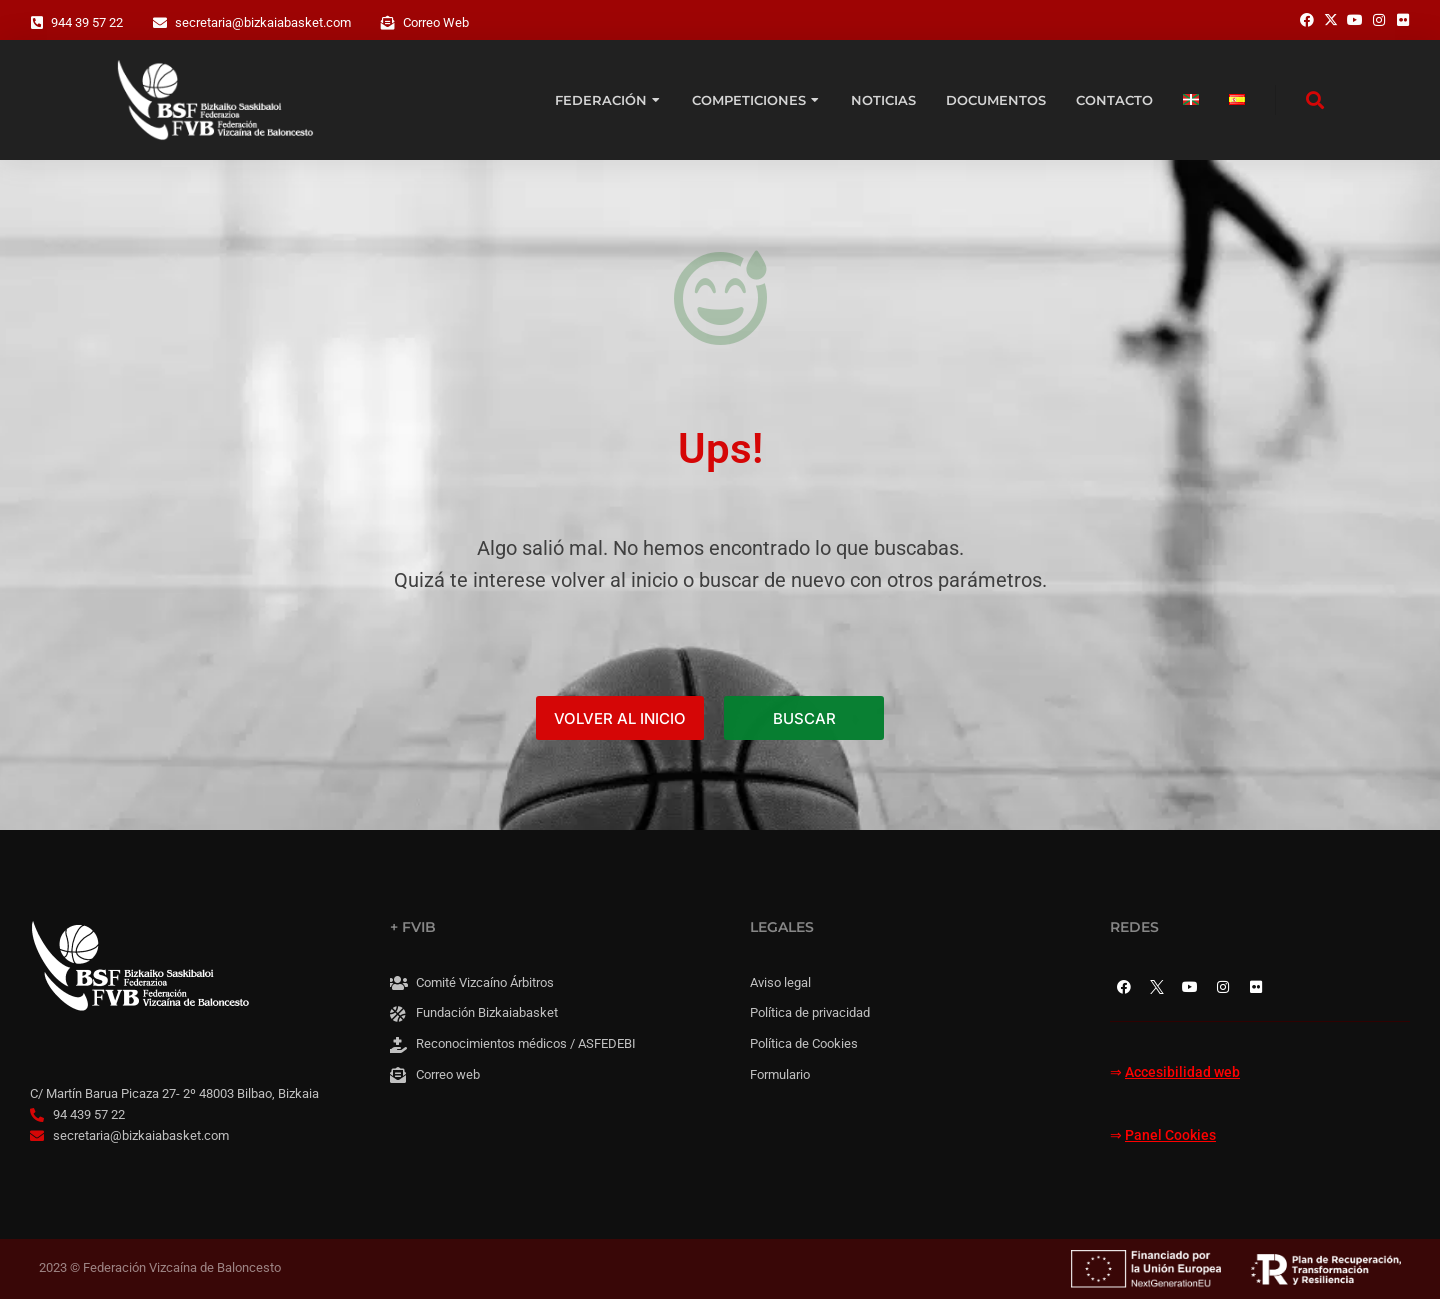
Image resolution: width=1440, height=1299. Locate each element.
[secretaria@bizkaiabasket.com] (160, 23)
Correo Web (436, 22)
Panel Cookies (1170, 1135)
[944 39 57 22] (37, 23)
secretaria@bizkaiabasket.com (263, 22)
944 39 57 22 (87, 22)
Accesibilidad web (1182, 1072)
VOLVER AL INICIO (620, 718)
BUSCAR (804, 718)
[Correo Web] (388, 23)
